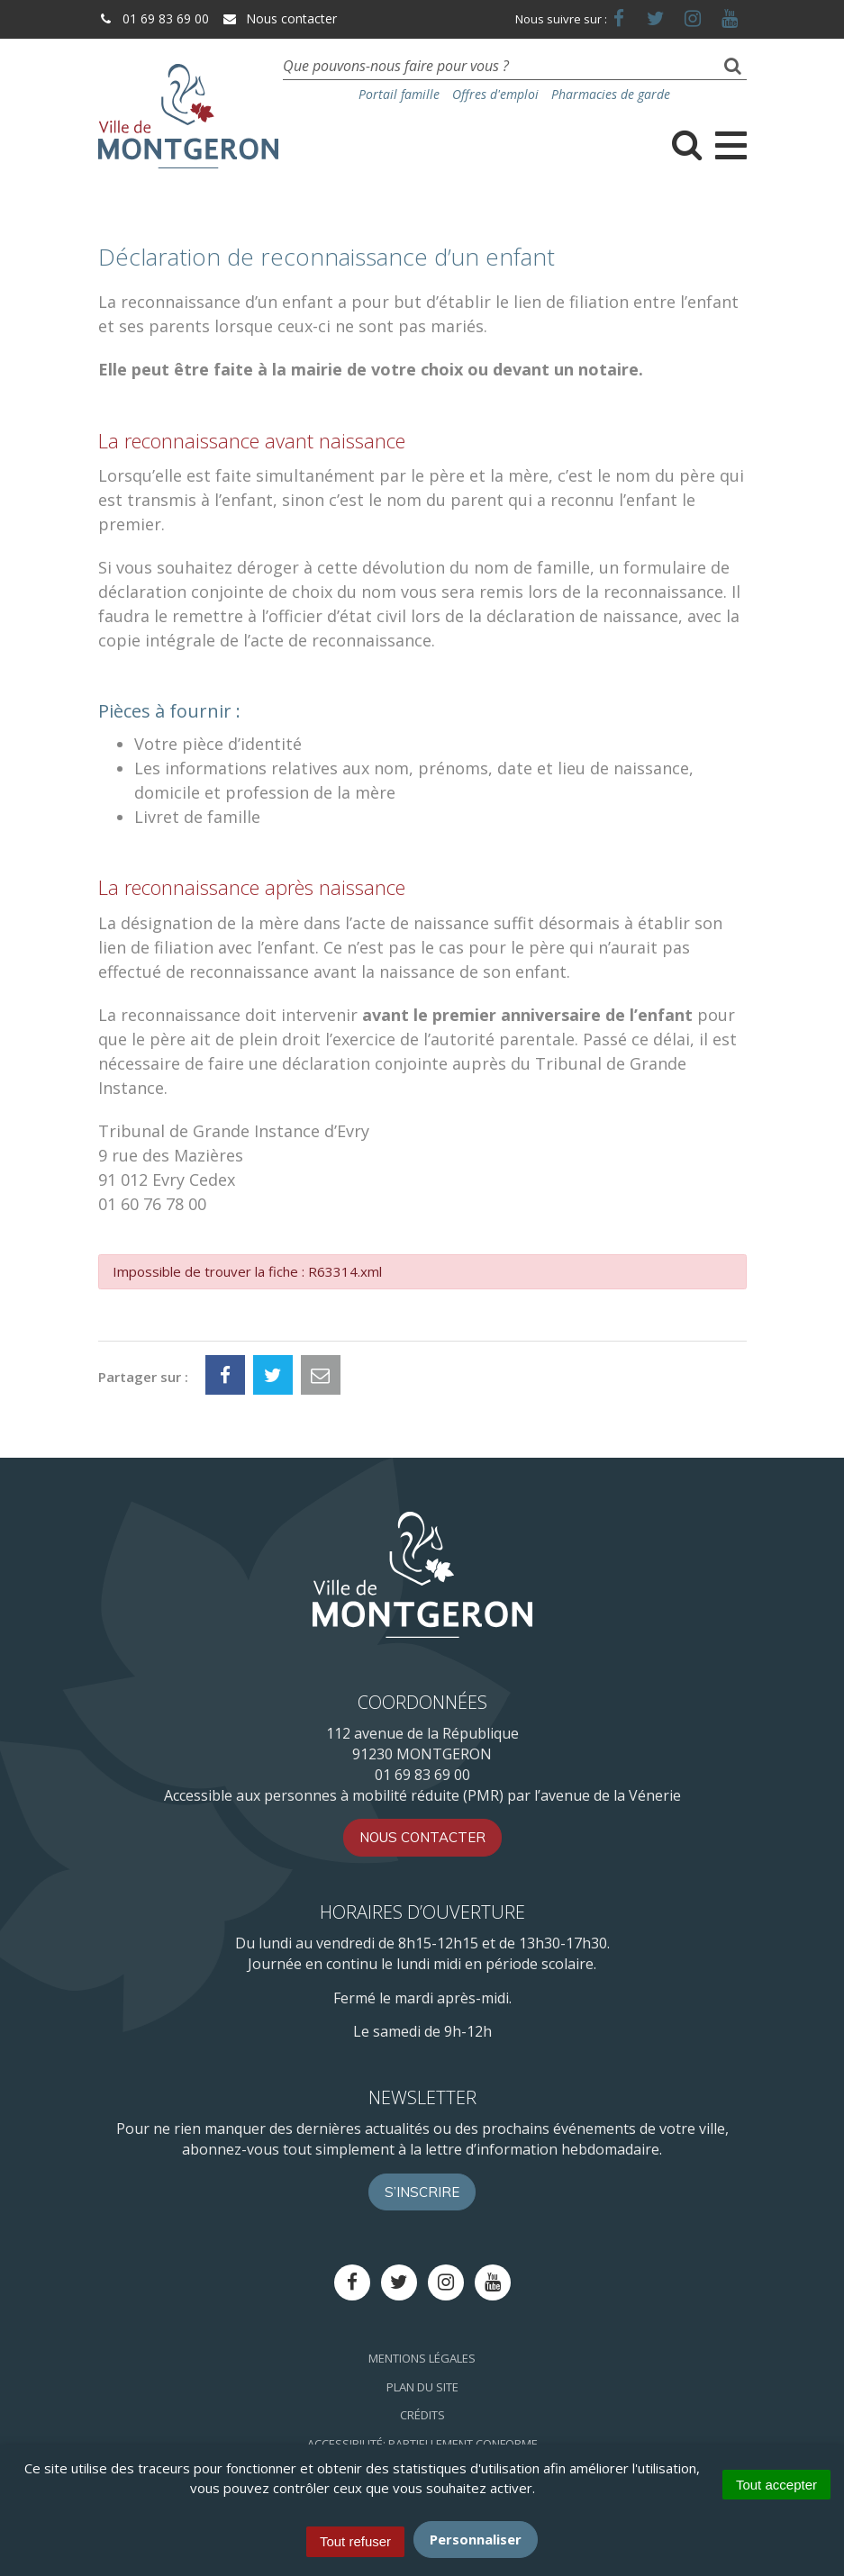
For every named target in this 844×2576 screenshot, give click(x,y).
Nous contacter (279, 18)
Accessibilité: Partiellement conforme (422, 2444)
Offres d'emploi (495, 94)
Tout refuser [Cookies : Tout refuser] (355, 2541)
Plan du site (422, 2387)
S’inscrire (422, 2192)
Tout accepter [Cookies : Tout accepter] (776, 2484)
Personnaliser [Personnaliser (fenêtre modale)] (476, 2539)
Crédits (422, 2415)
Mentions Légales (422, 2358)
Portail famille (399, 94)
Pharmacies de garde (610, 94)
